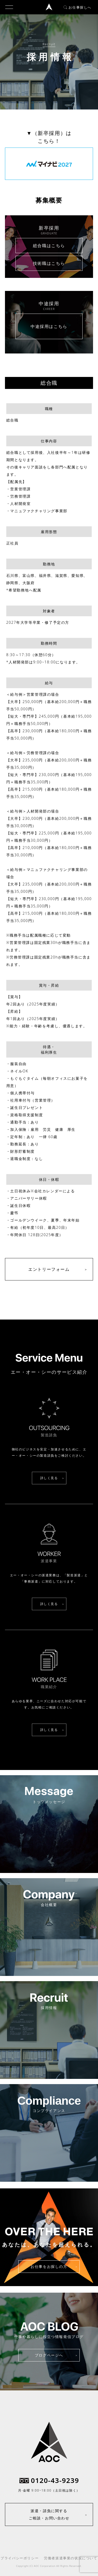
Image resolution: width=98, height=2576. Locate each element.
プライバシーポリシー (20, 2558)
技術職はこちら (49, 263)
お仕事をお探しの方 (49, 2266)
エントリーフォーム (49, 1269)
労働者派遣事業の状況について (70, 2558)
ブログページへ (49, 2355)
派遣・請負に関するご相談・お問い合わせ (49, 2514)
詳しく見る (49, 1478)
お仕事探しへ (77, 7)
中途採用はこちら (49, 326)
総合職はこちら (49, 245)
